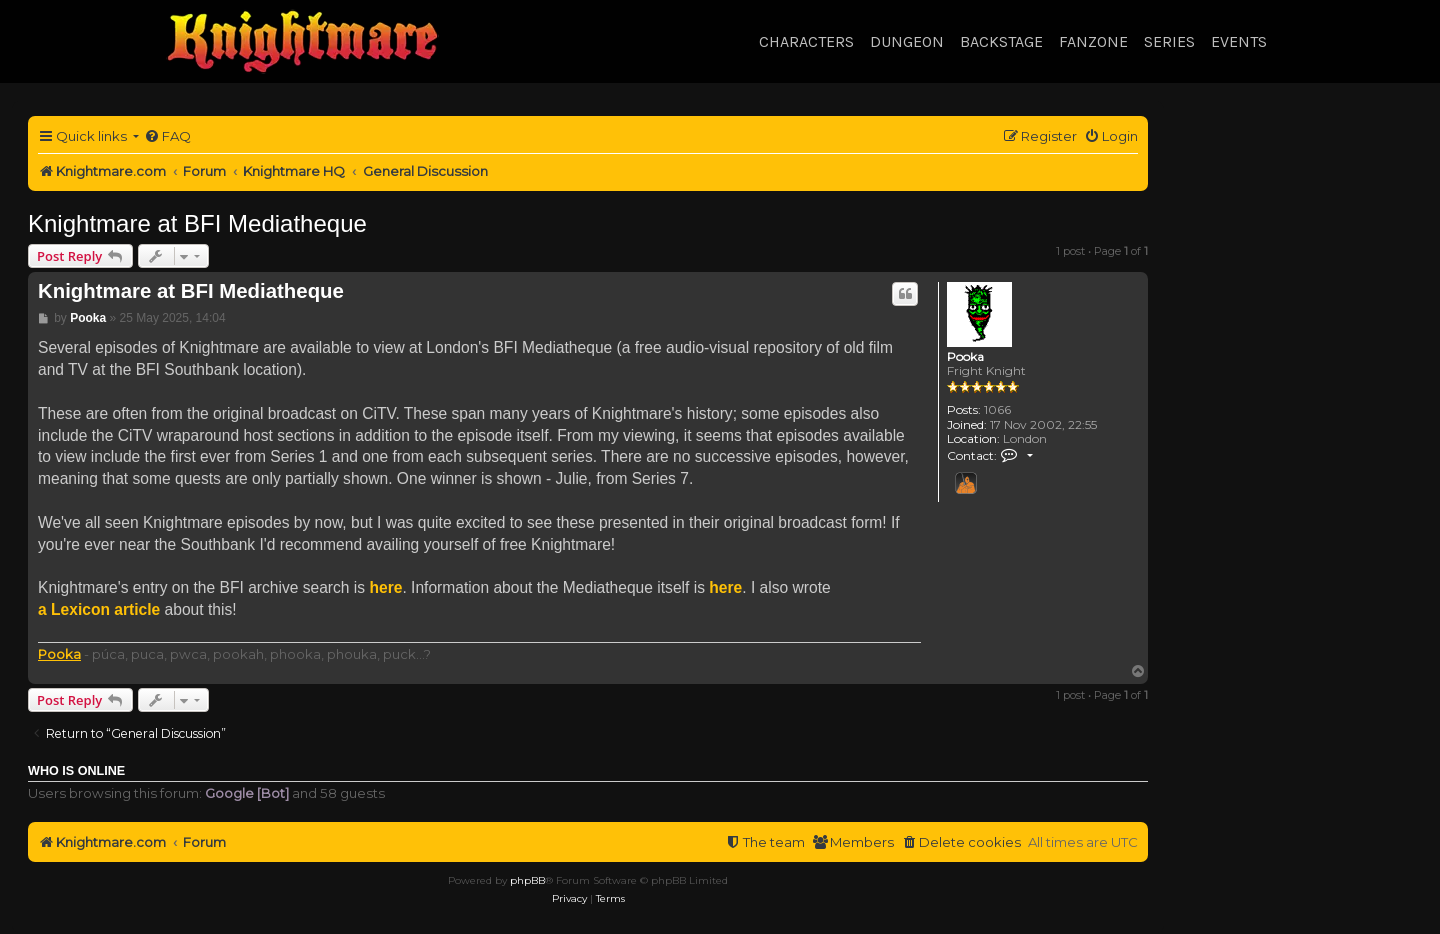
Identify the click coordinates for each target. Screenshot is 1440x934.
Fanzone (1093, 41)
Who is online (76, 771)
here (385, 587)
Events (1239, 41)
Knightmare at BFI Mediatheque (197, 223)
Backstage (1001, 41)
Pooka (965, 357)
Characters (806, 41)
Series (1169, 41)
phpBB (527, 880)
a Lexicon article (99, 609)
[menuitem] (167, 136)
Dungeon (907, 41)
